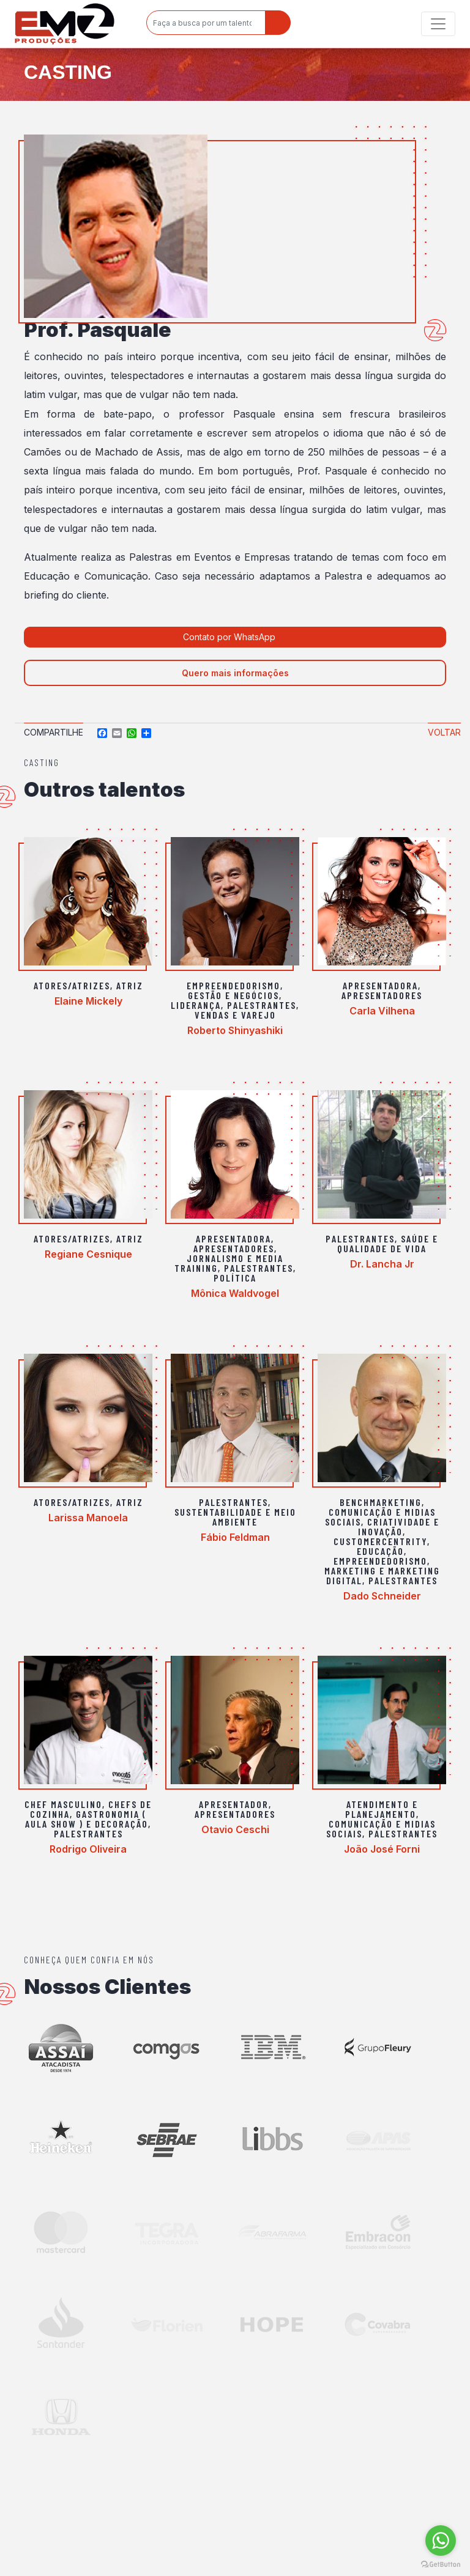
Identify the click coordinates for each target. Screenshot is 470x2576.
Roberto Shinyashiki (235, 1030)
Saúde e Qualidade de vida (387, 1243)
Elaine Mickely (88, 1001)
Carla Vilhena (382, 1011)
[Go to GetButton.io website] (440, 2563)
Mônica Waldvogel (235, 1293)
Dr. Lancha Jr (382, 1264)
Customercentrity (380, 1541)
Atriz (129, 985)
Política (235, 1277)
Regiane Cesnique (88, 1254)
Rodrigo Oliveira (88, 1849)
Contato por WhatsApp (230, 637)
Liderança (196, 1005)
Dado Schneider (382, 1596)
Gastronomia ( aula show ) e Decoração (86, 1818)
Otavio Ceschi (235, 1829)
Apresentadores (381, 995)
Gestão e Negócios (233, 995)
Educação (380, 1551)
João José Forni (382, 1849)
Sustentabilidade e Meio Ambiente (235, 1516)
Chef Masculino (63, 1804)
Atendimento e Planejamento (381, 1809)
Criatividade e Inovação (398, 1526)
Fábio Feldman (235, 1537)
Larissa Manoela (88, 1517)
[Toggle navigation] (438, 24)
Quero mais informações (235, 673)
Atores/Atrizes (72, 985)
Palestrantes (261, 1005)
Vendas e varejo (235, 1014)
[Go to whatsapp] (440, 2540)
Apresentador (234, 1804)
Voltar (444, 732)
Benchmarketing (381, 1502)
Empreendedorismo (233, 985)
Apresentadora (380, 985)
